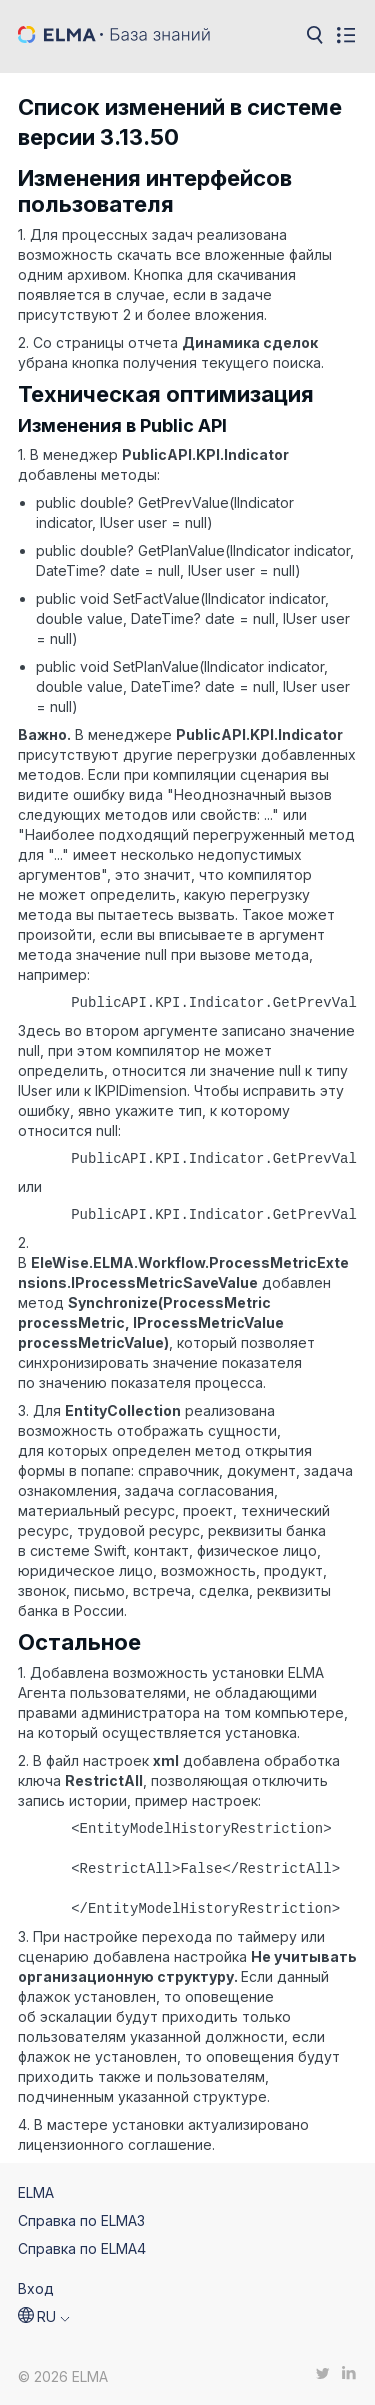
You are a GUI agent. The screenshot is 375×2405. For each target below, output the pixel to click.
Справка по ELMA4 (82, 2248)
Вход (36, 2288)
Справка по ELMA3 (81, 2220)
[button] (44, 2317)
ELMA (36, 2192)
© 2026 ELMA (63, 2376)
